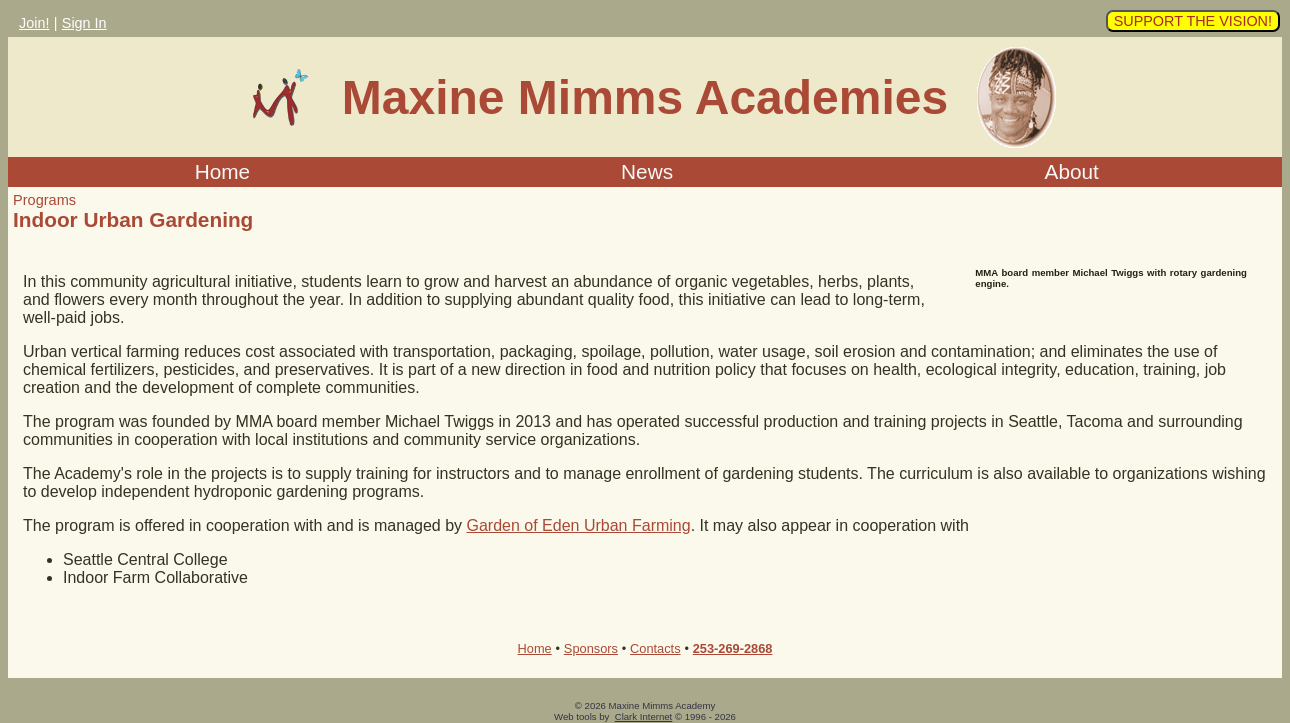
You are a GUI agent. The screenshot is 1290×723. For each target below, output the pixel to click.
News (647, 171)
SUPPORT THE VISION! (1193, 21)
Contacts (655, 648)
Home (222, 171)
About (1072, 171)
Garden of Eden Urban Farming (579, 525)
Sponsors (591, 648)
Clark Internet (644, 716)
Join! (34, 23)
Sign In (84, 23)
